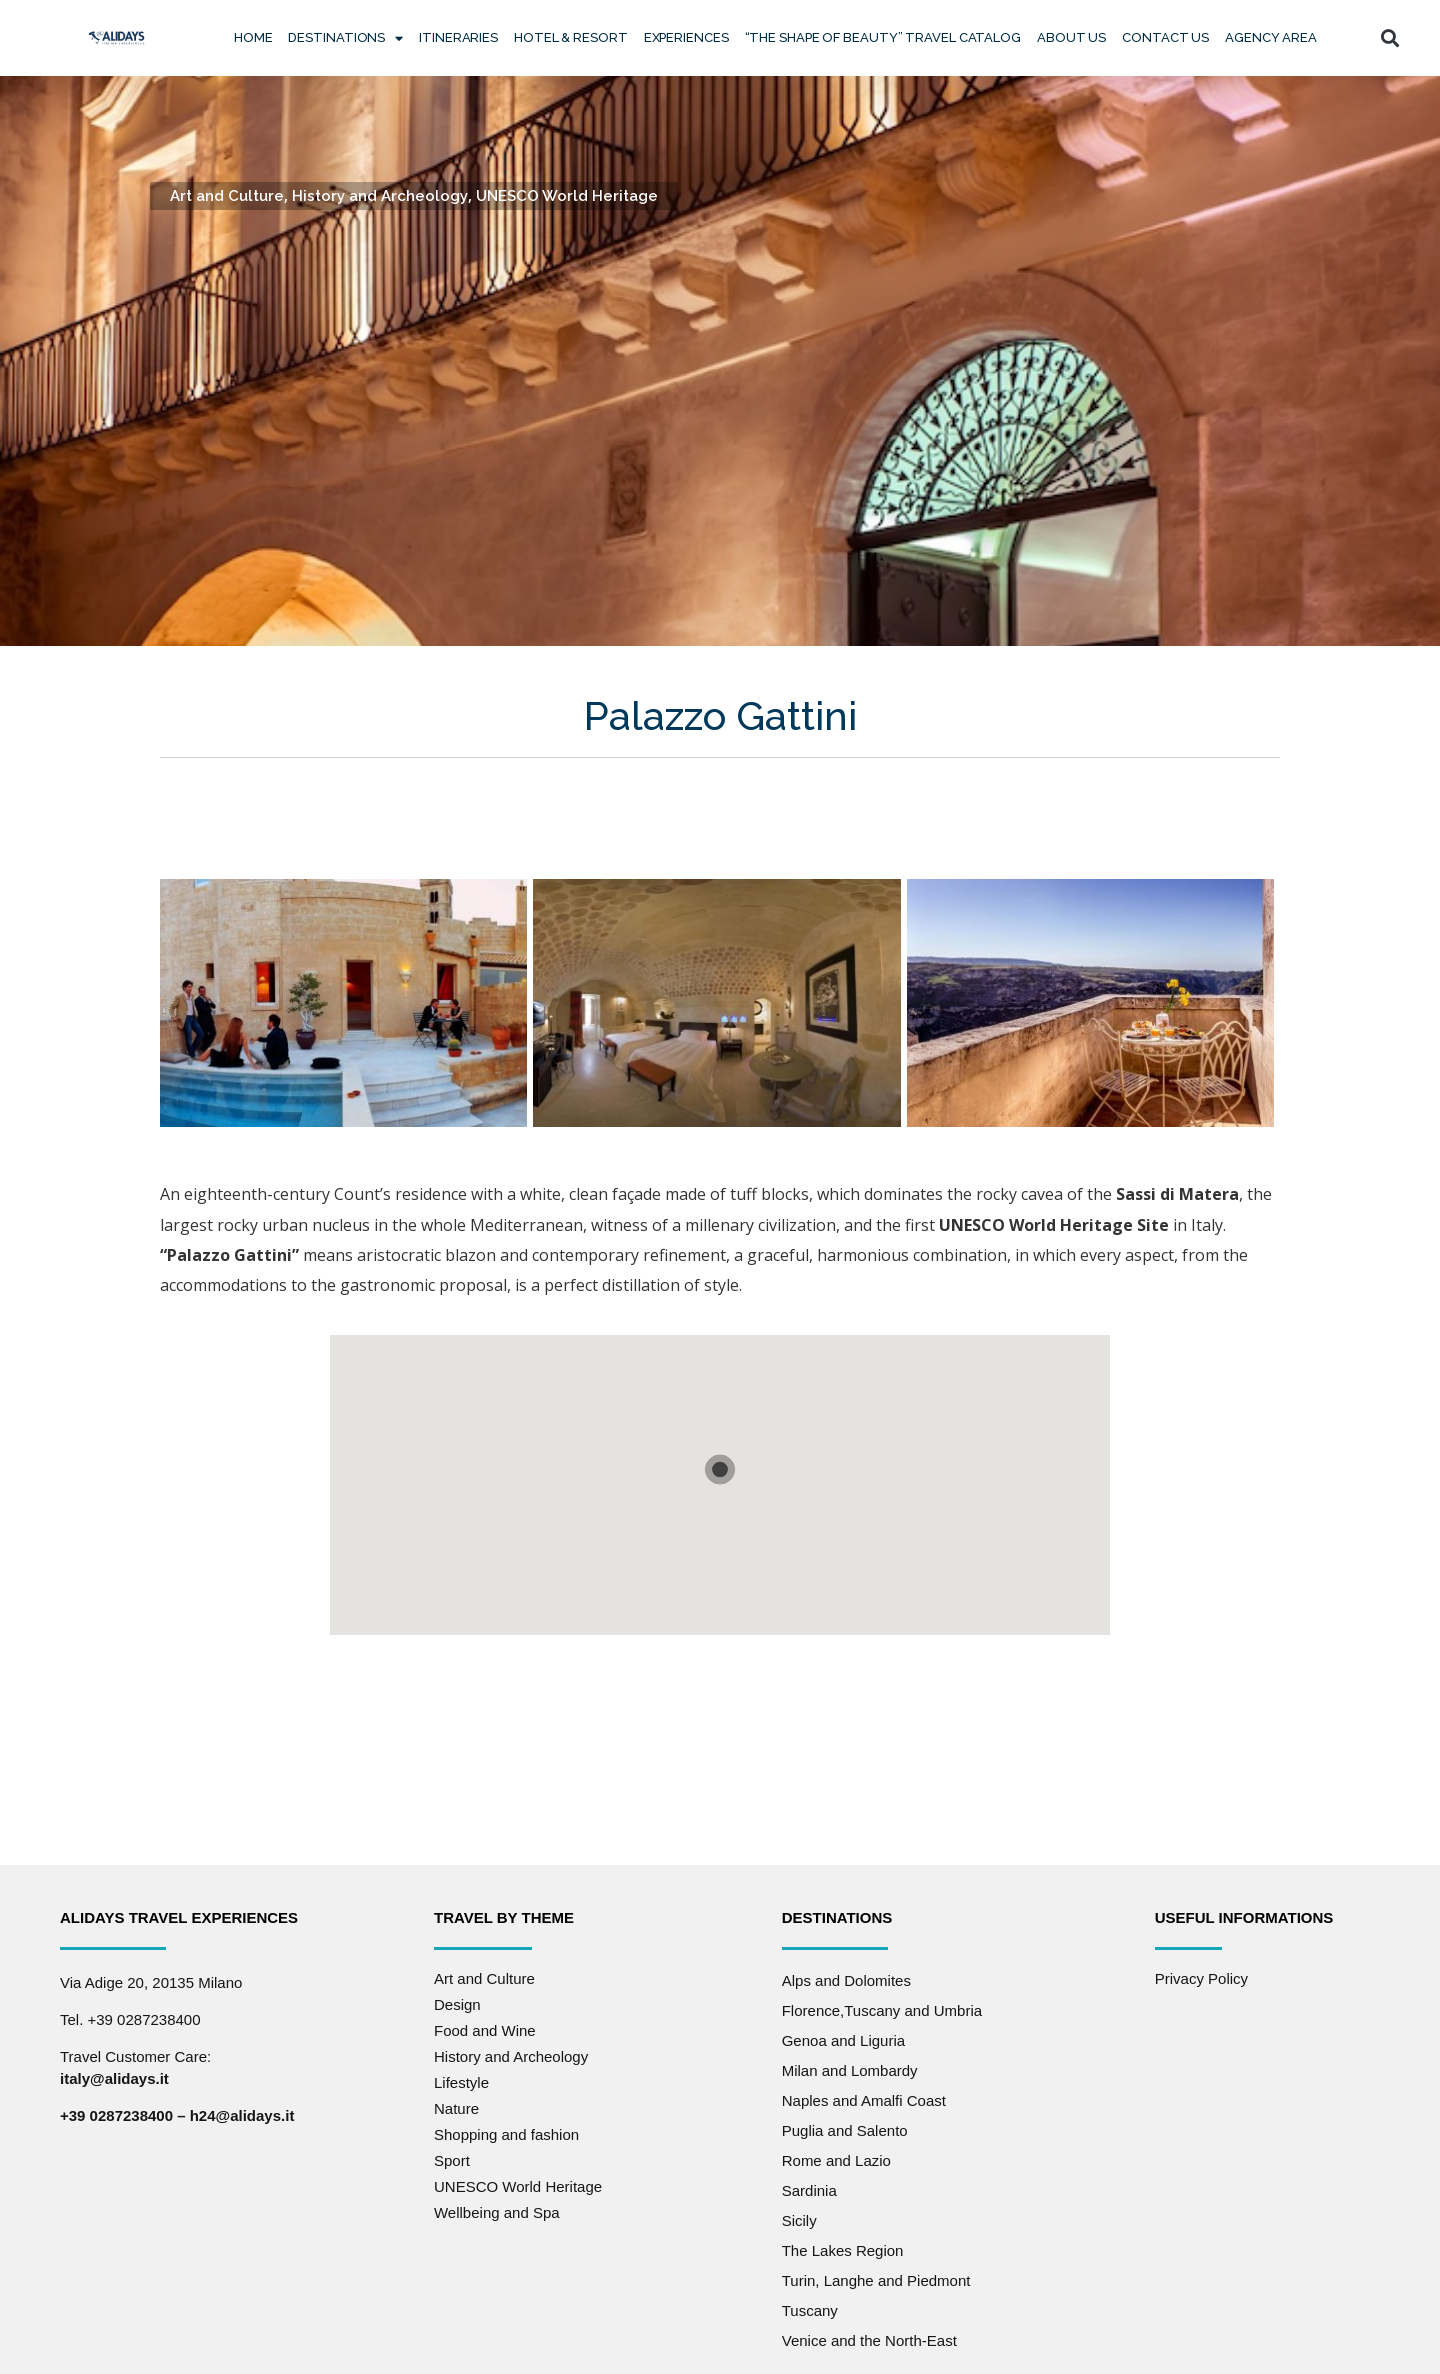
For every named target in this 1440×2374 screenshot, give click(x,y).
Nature (456, 2108)
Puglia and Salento (845, 2130)
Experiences (686, 37)
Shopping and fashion (506, 2134)
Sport (452, 2160)
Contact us (1165, 37)
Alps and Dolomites (846, 1980)
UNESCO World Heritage (567, 196)
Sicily (799, 2220)
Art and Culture (227, 196)
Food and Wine (485, 2030)
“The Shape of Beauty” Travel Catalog (883, 37)
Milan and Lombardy (850, 2070)
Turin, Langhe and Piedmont (876, 2280)
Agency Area (1271, 37)
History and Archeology (380, 196)
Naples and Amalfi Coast (864, 2100)
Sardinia (809, 2190)
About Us (1071, 37)
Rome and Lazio (836, 2160)
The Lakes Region (843, 2250)
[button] (1390, 38)
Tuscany (810, 2310)
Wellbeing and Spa (497, 2212)
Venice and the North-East (869, 2340)
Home (253, 37)
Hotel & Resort (571, 37)
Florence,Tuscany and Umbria (882, 2010)
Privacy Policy (1201, 1978)
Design (457, 2004)
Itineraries (458, 37)
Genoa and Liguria (843, 2040)
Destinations (345, 38)
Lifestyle (461, 2082)
